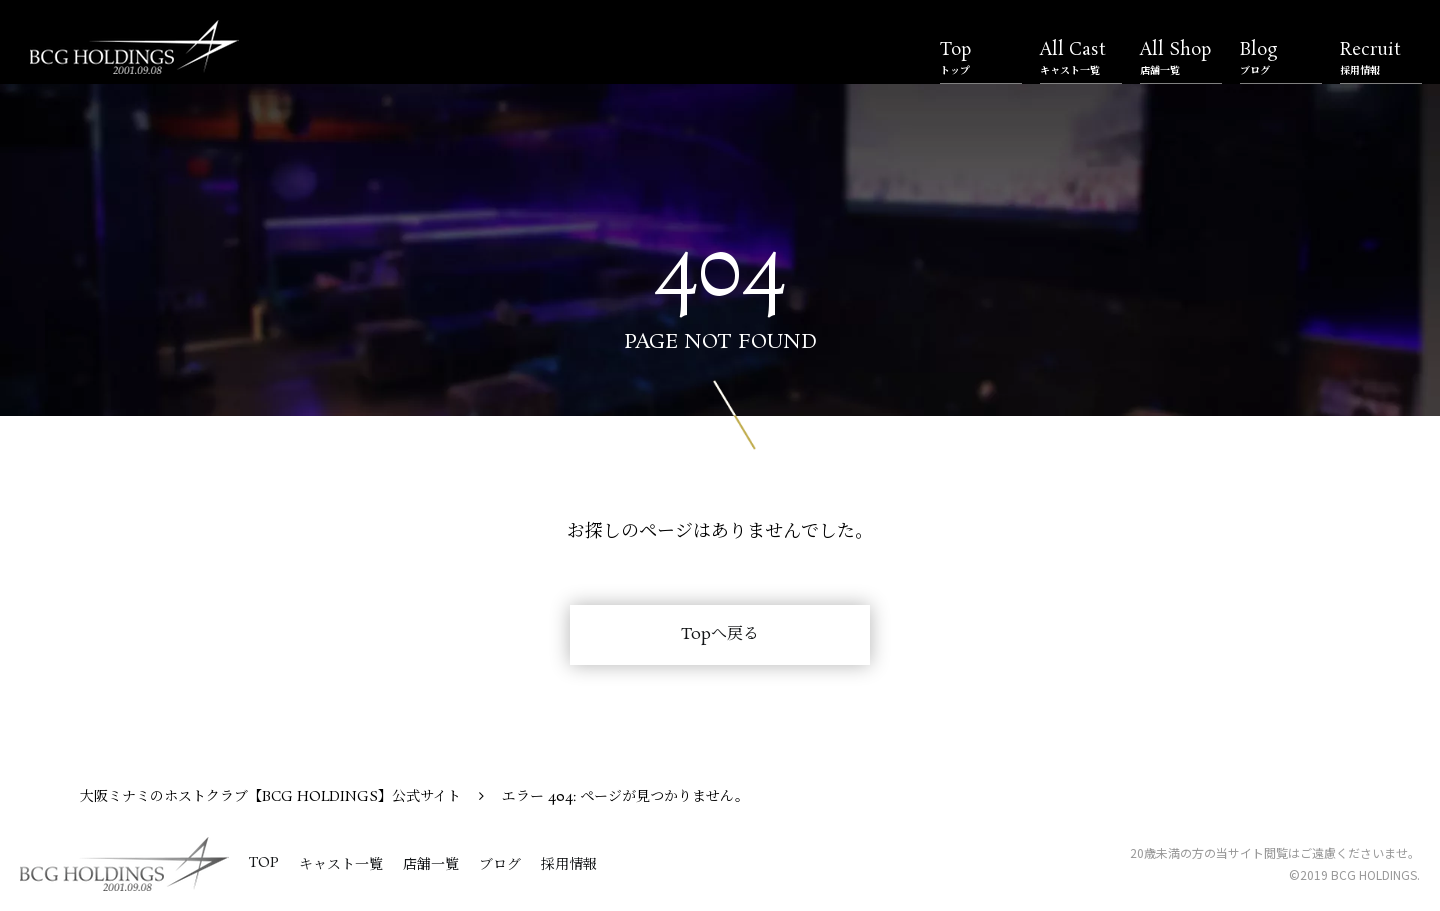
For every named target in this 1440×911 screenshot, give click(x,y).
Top (981, 58)
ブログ (500, 865)
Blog (1281, 58)
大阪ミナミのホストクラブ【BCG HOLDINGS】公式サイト (271, 797)
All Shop (1181, 58)
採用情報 (569, 865)
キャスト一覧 (341, 865)
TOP (264, 863)
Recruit (1381, 58)
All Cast (1081, 58)
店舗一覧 (431, 865)
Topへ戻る (720, 634)
